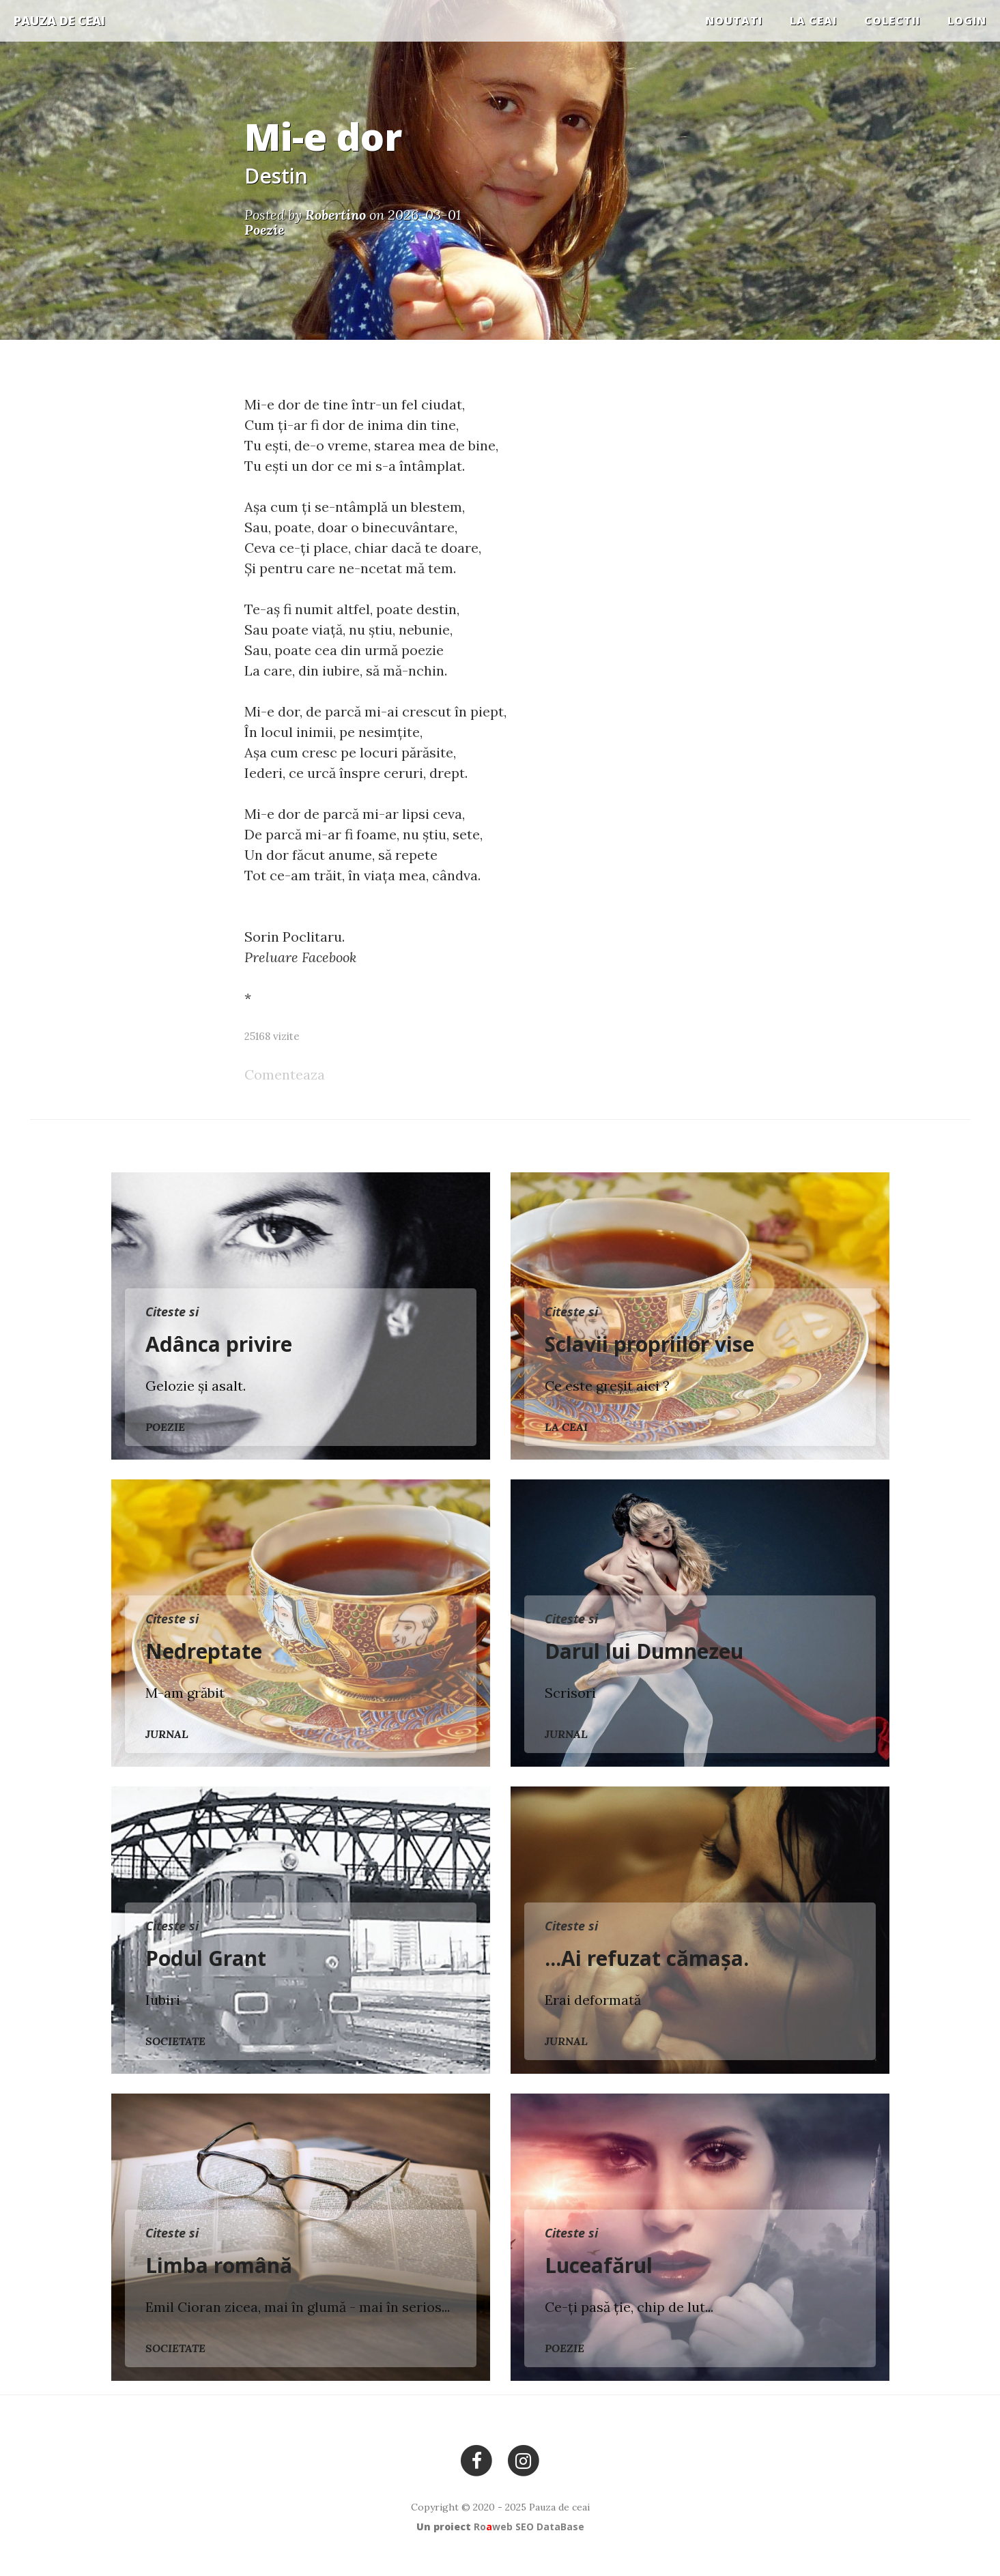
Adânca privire (218, 1344)
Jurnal (166, 1734)
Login (966, 20)
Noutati (733, 20)
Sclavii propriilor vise (649, 1344)
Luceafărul (599, 2265)
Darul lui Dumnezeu (644, 1651)
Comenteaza (284, 1074)
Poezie (165, 1427)
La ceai (813, 20)
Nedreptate (203, 1651)
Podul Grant (205, 1958)
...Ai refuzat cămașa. (647, 1958)
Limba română (218, 2265)
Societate (175, 2041)
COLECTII (892, 20)
